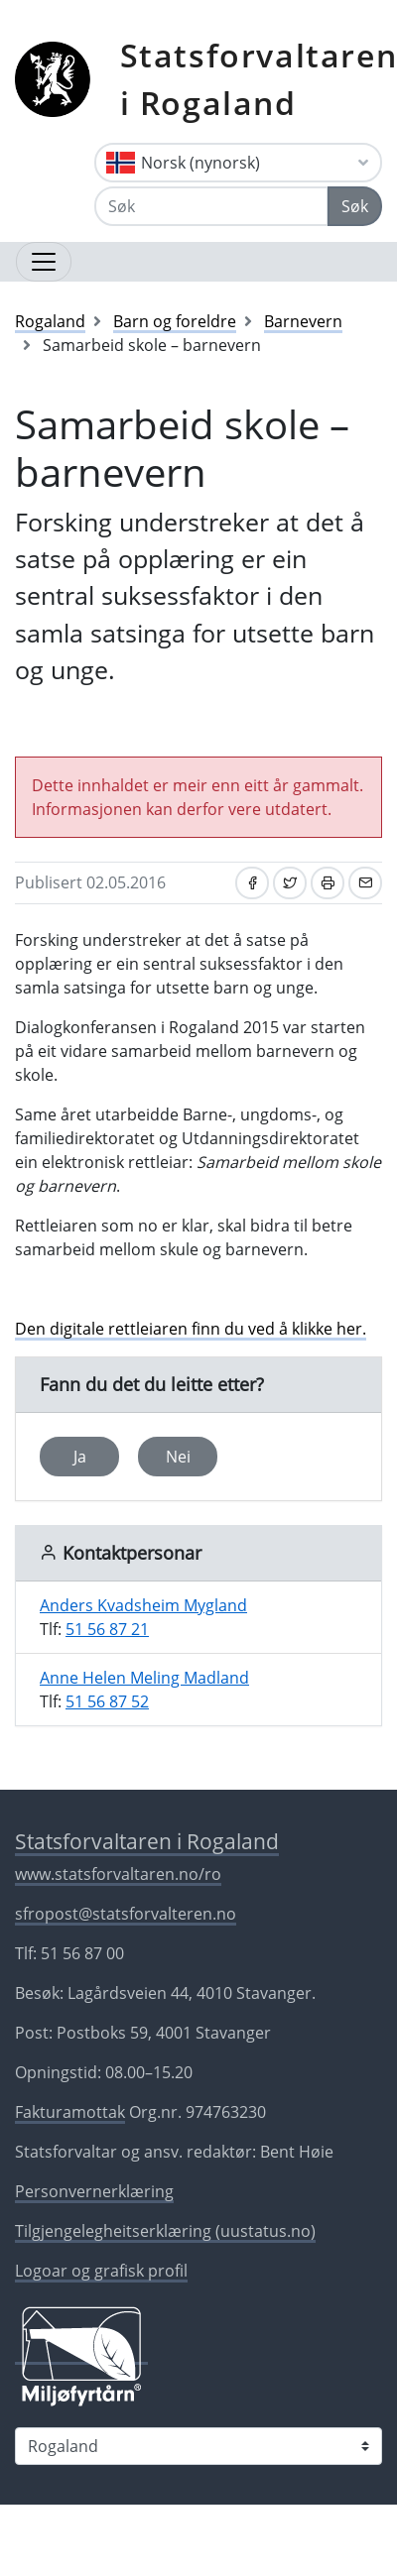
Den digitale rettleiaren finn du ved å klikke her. (190, 1329)
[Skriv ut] (327, 883)
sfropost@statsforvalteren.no (125, 1914)
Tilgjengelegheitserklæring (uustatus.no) (165, 2231)
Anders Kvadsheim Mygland (143, 1605)
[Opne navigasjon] (43, 262)
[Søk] (211, 206)
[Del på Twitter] (290, 883)
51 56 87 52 (107, 1701)
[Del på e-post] (365, 883)
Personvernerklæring (94, 2191)
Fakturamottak (70, 2112)
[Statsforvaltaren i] (198, 2446)
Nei (178, 1456)
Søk (354, 206)
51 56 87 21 (107, 1629)
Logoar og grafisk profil (101, 2271)
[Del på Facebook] (252, 883)
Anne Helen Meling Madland (144, 1678)
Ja (79, 1456)
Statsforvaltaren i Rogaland (147, 1841)
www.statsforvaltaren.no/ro (118, 1874)
